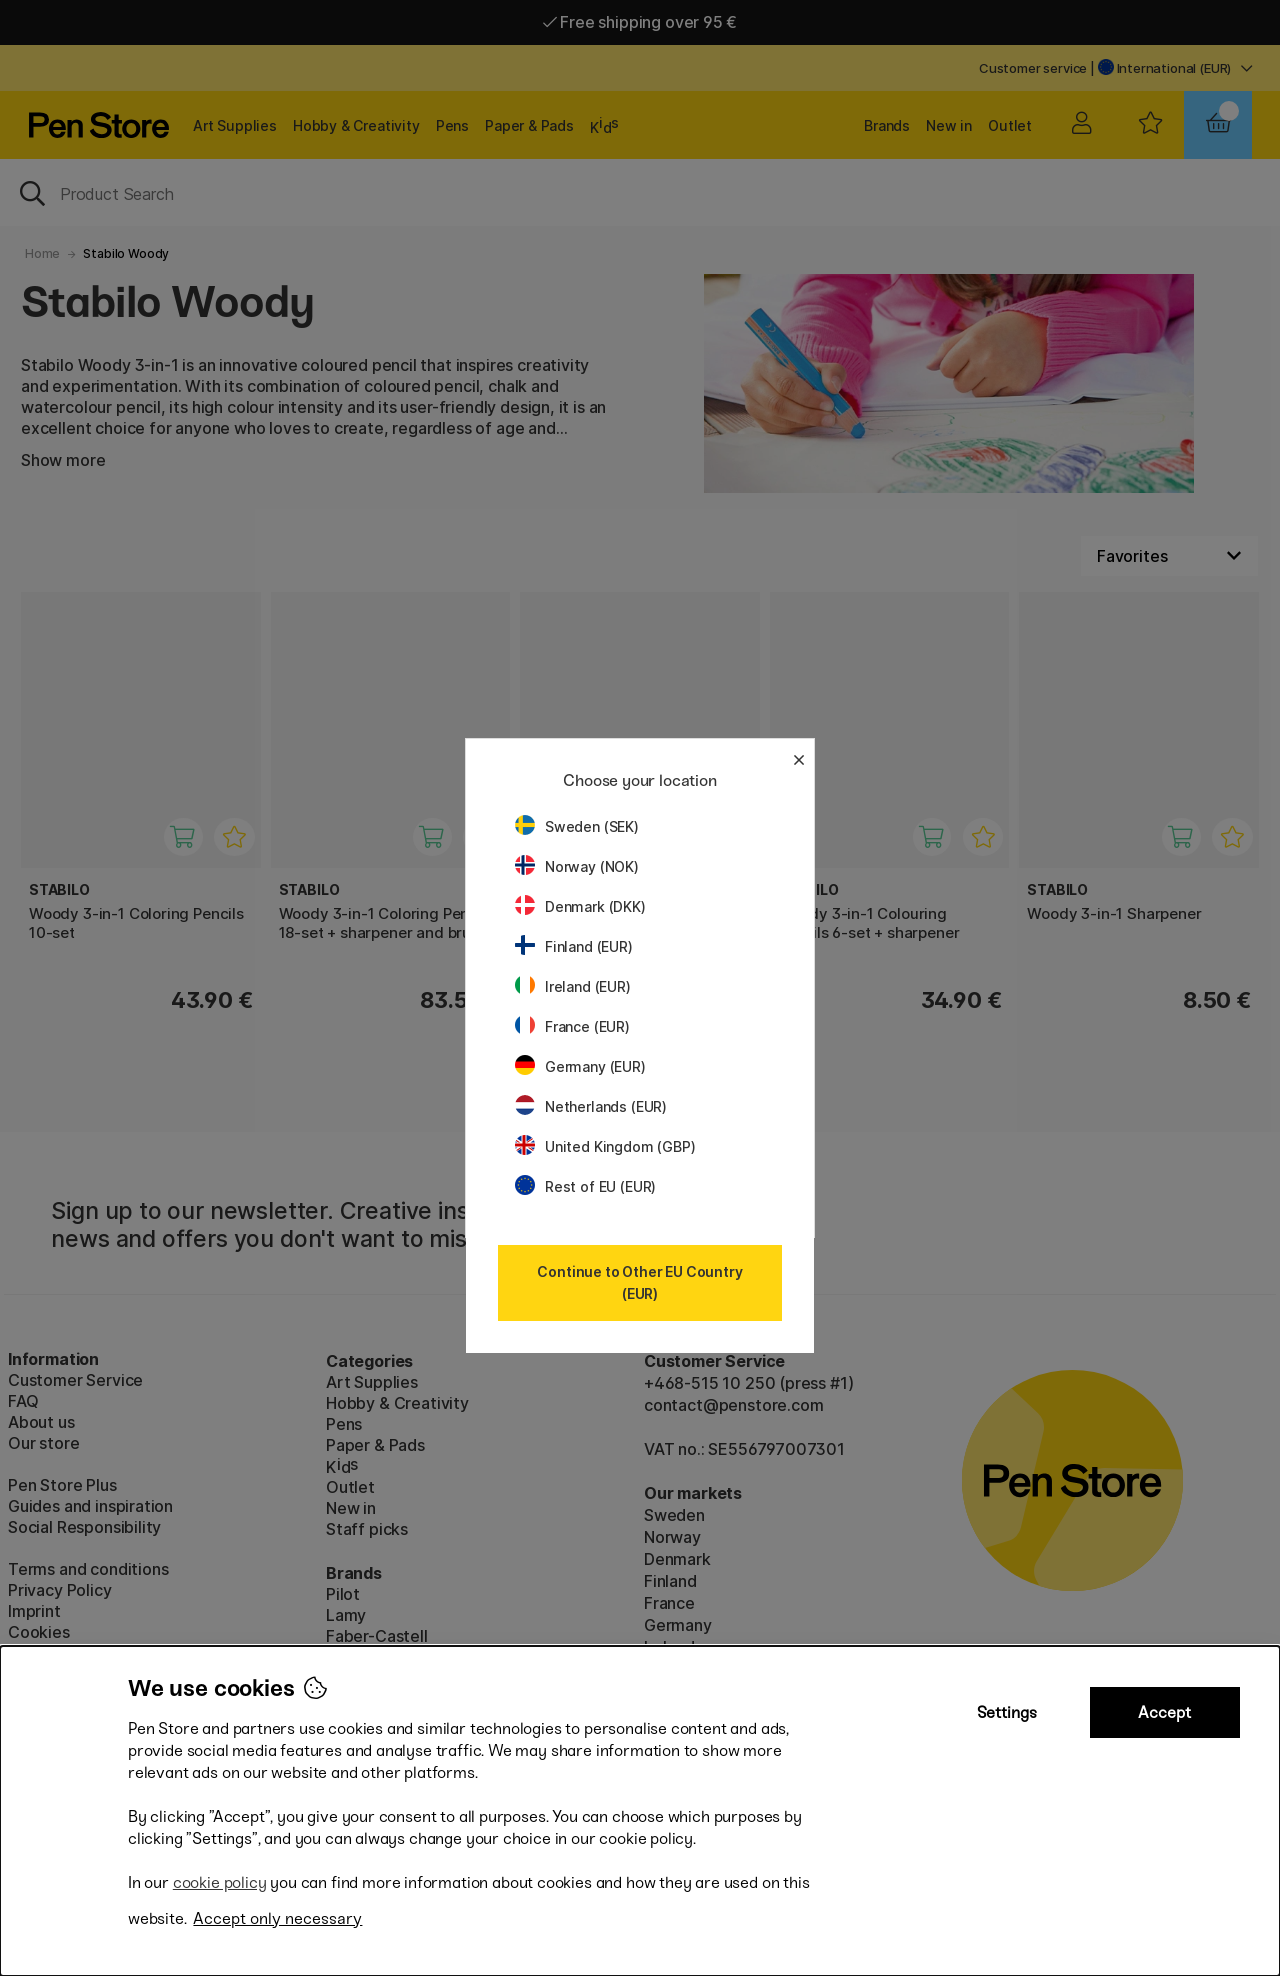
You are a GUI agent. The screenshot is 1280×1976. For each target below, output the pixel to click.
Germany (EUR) (580, 1066)
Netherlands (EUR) (591, 1106)
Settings (1007, 1712)
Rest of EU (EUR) (585, 1186)
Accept (1164, 1712)
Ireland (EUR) (573, 986)
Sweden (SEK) (577, 826)
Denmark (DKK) (580, 906)
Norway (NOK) (577, 866)
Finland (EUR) (574, 946)
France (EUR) (572, 1026)
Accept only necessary (277, 1918)
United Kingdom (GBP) (605, 1146)
